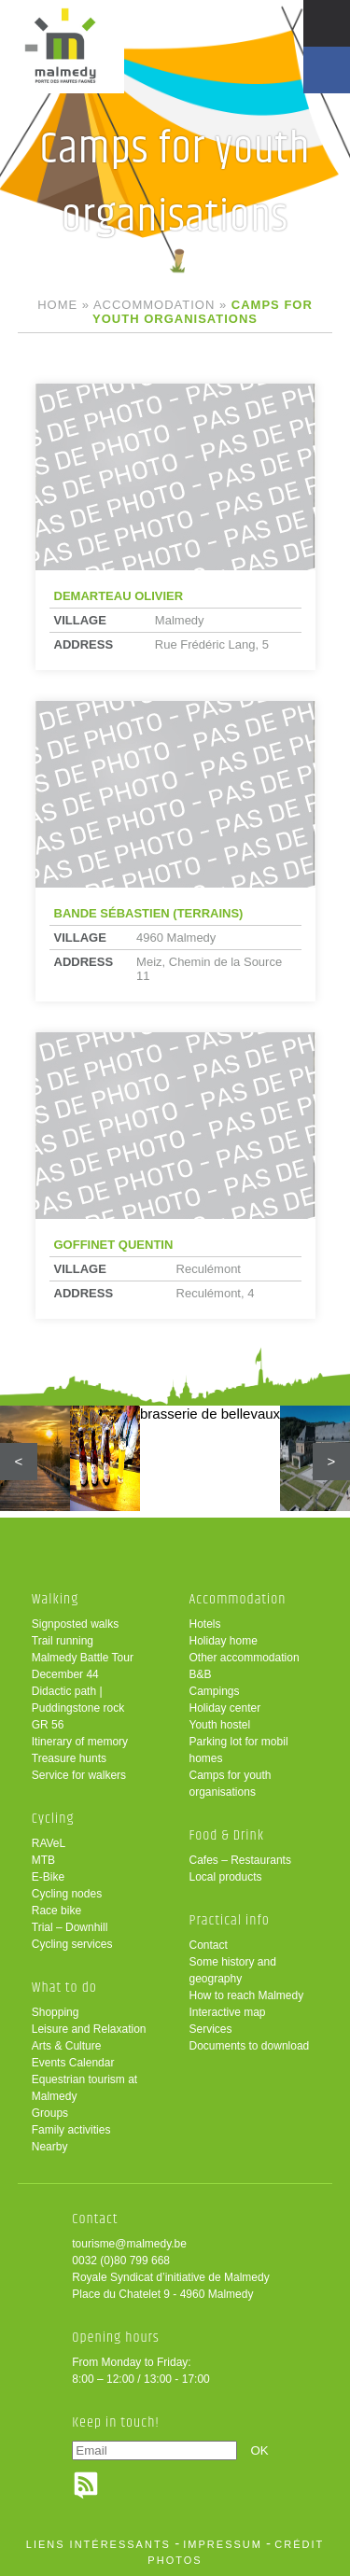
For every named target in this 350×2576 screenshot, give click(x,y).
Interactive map (227, 2012)
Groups (50, 2113)
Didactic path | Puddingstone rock (78, 1700)
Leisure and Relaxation (89, 2029)
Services (210, 2029)
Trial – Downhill (70, 1927)
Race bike (56, 1910)
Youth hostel (220, 1724)
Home (57, 305)
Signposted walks (75, 1624)
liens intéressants (98, 2544)
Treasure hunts (69, 1758)
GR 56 (48, 1724)
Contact (208, 1945)
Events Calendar (73, 2062)
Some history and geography (232, 1970)
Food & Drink (227, 1835)
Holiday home (223, 1640)
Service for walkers (79, 1775)
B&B (200, 1674)
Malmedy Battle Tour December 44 (82, 1666)
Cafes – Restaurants (240, 1860)
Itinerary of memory (80, 1741)
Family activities (71, 2129)
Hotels (205, 1624)
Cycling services (72, 1944)
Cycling (53, 1818)
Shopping (55, 2012)
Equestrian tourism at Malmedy (84, 2088)
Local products (225, 1876)
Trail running (62, 1640)
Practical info (229, 1920)
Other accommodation (244, 1657)
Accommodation (154, 305)
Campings (214, 1691)
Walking (55, 1599)
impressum (222, 2544)
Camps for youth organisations (230, 1784)
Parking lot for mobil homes (238, 1750)
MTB (43, 1860)
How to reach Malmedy (246, 1995)
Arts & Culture (67, 2045)
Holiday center (225, 1708)
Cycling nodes (67, 1893)
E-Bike (48, 1876)
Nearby (50, 2146)
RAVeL (48, 1843)
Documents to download (249, 2045)
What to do (64, 1987)
